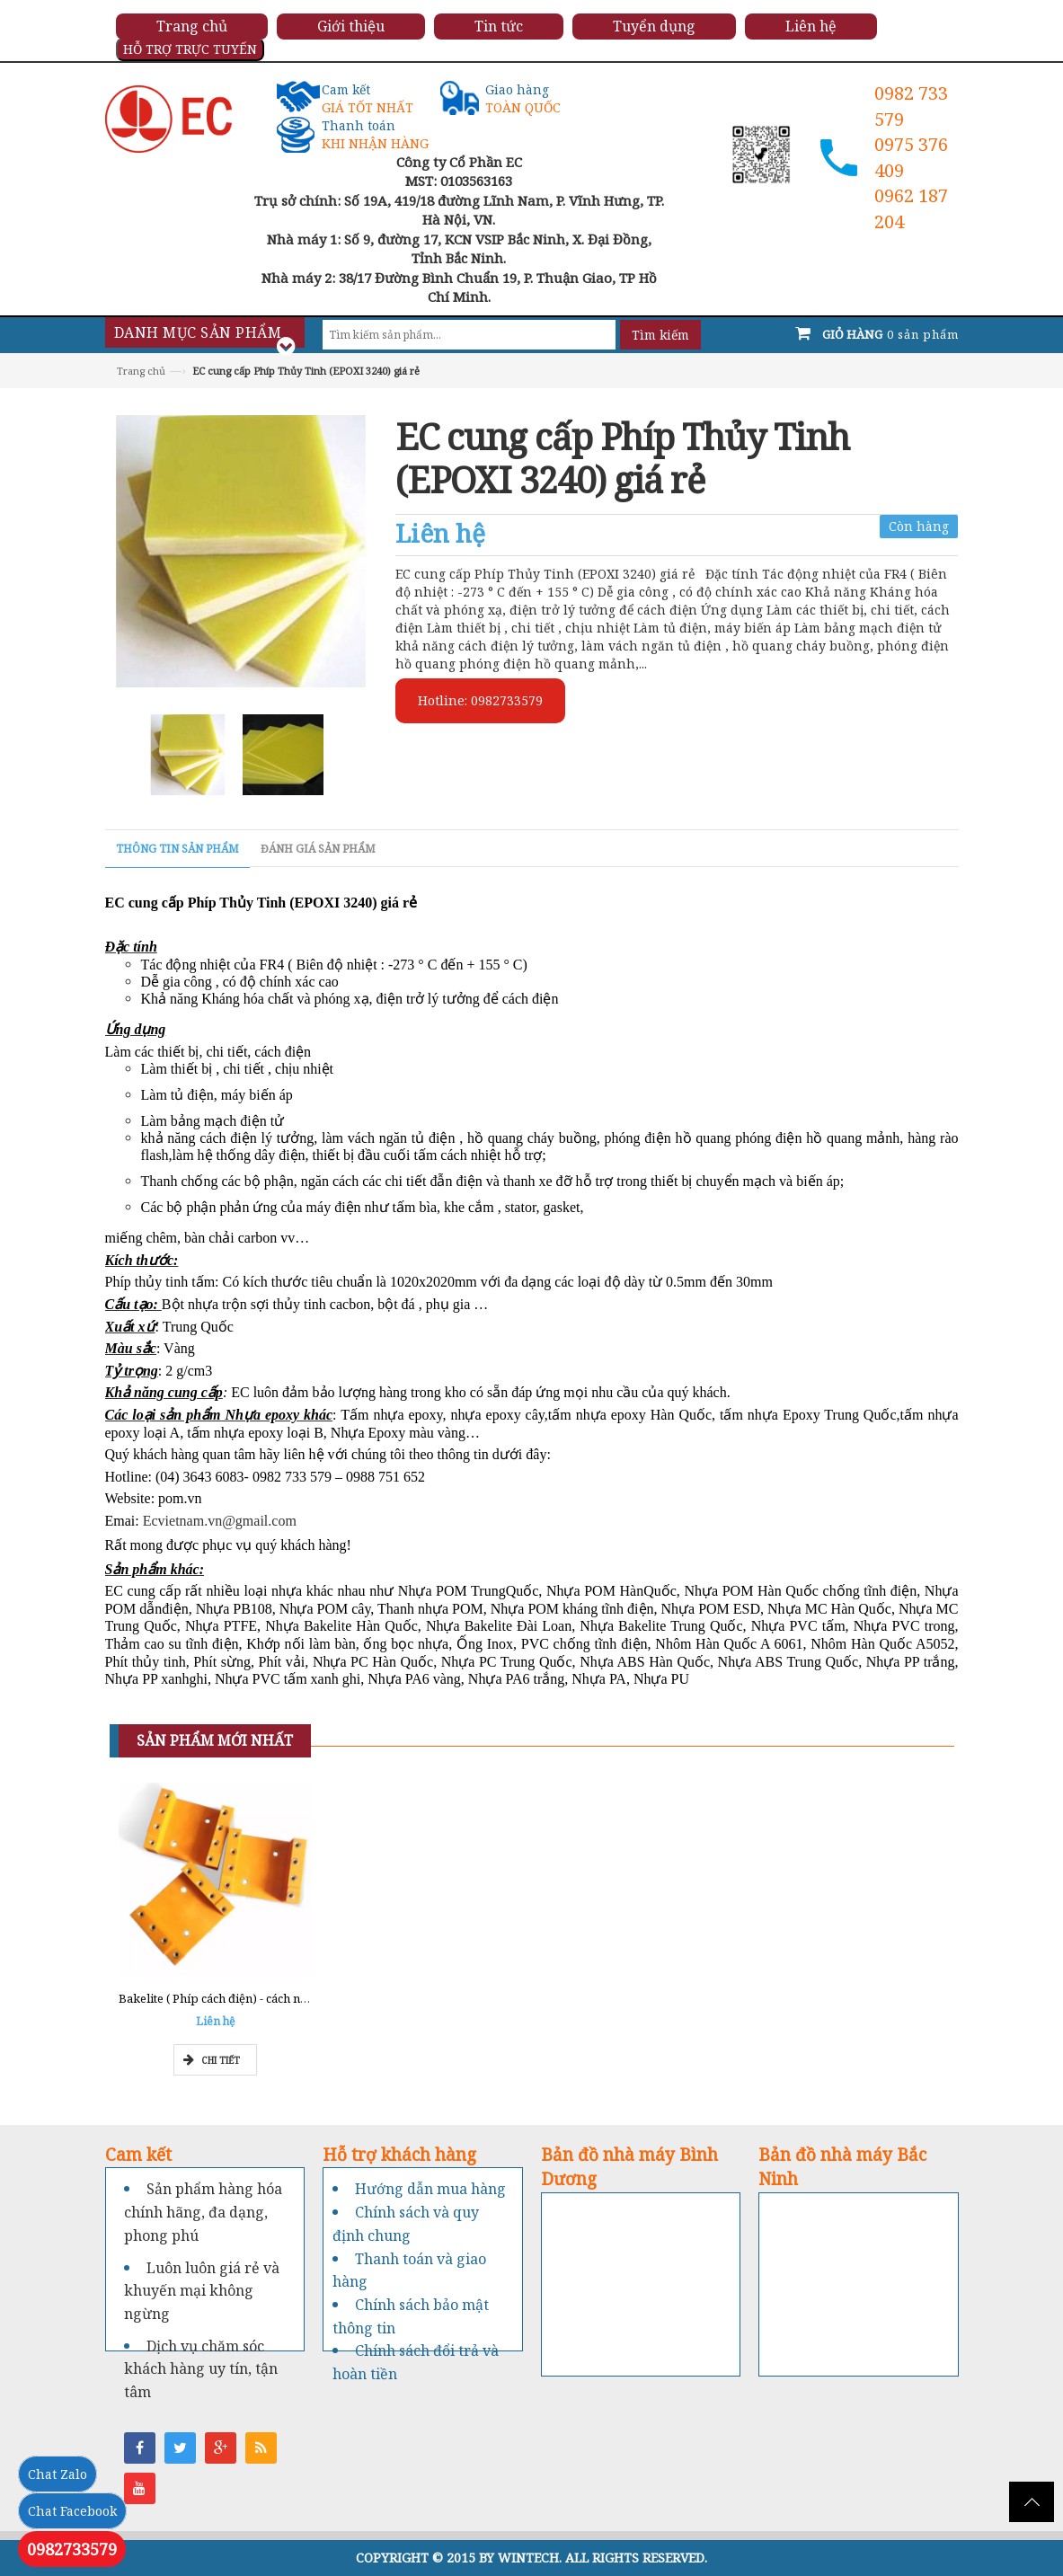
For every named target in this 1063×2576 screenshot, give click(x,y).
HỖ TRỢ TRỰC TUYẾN (190, 49)
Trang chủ (141, 370)
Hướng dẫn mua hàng (430, 2189)
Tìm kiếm (660, 334)
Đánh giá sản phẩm (318, 848)
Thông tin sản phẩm (177, 848)
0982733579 (72, 2549)
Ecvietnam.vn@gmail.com (220, 1520)
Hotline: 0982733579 (480, 700)
